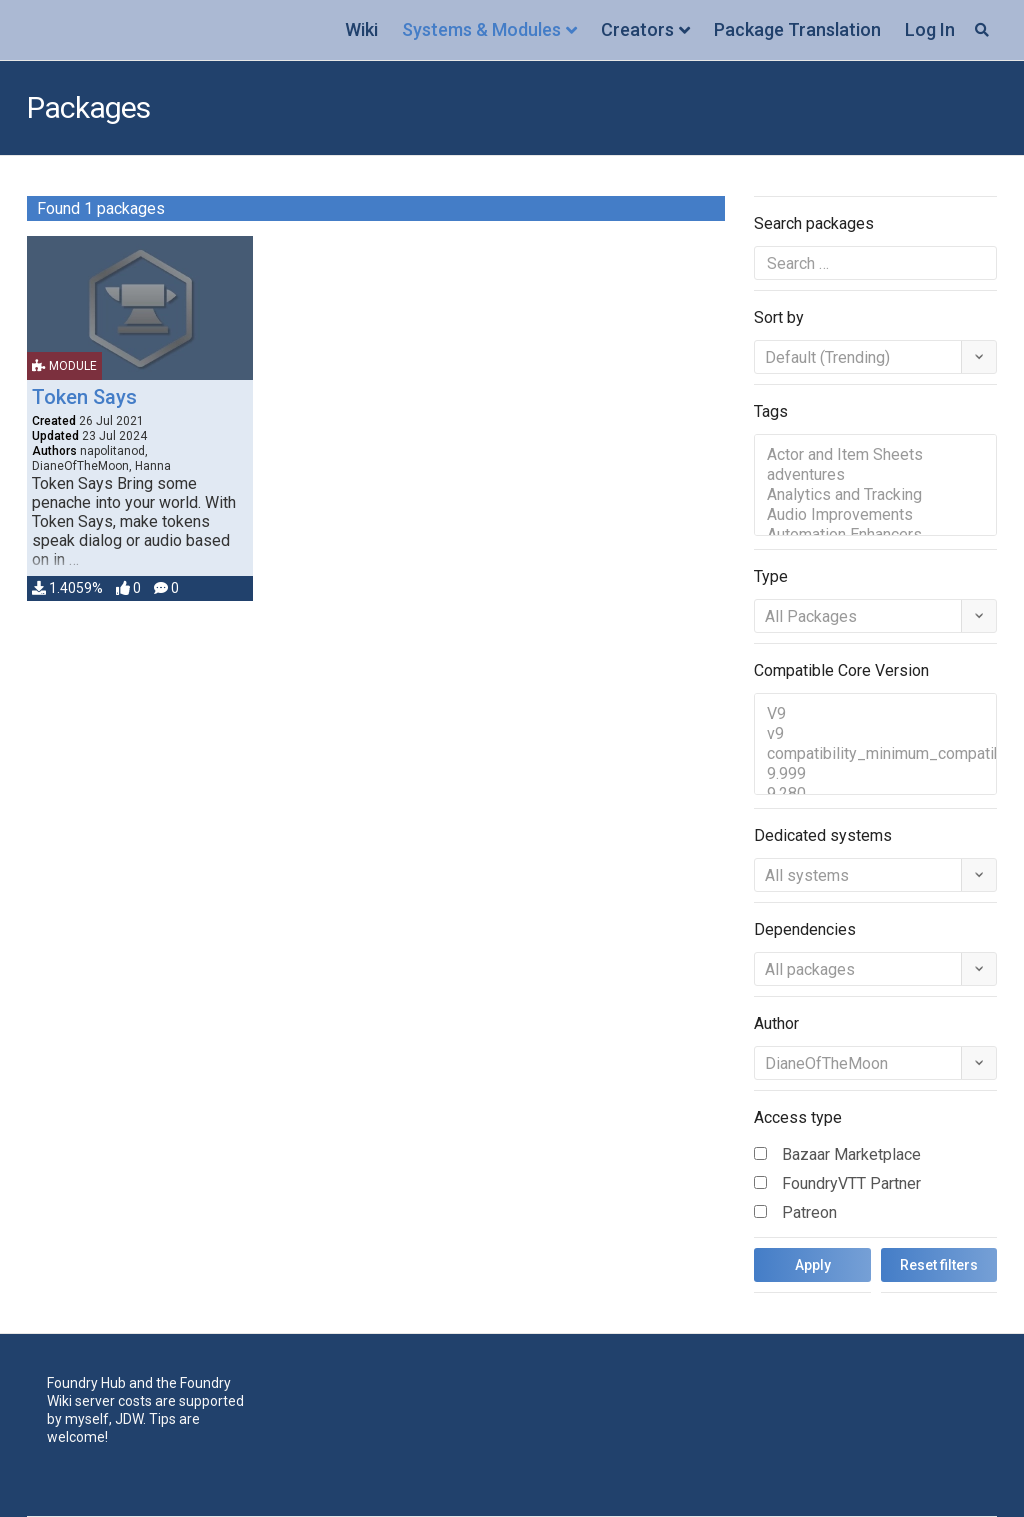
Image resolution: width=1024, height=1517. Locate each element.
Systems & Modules (481, 29)
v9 (875, 734)
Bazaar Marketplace (851, 1154)
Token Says (84, 397)
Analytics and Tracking (875, 495)
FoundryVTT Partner (851, 1183)
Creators (637, 29)
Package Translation (797, 29)
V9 (875, 714)
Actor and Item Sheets (875, 455)
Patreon (809, 1212)
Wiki (361, 29)
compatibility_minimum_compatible (875, 754)
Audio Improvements (875, 515)
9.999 (875, 774)
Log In (930, 29)
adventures (875, 475)
